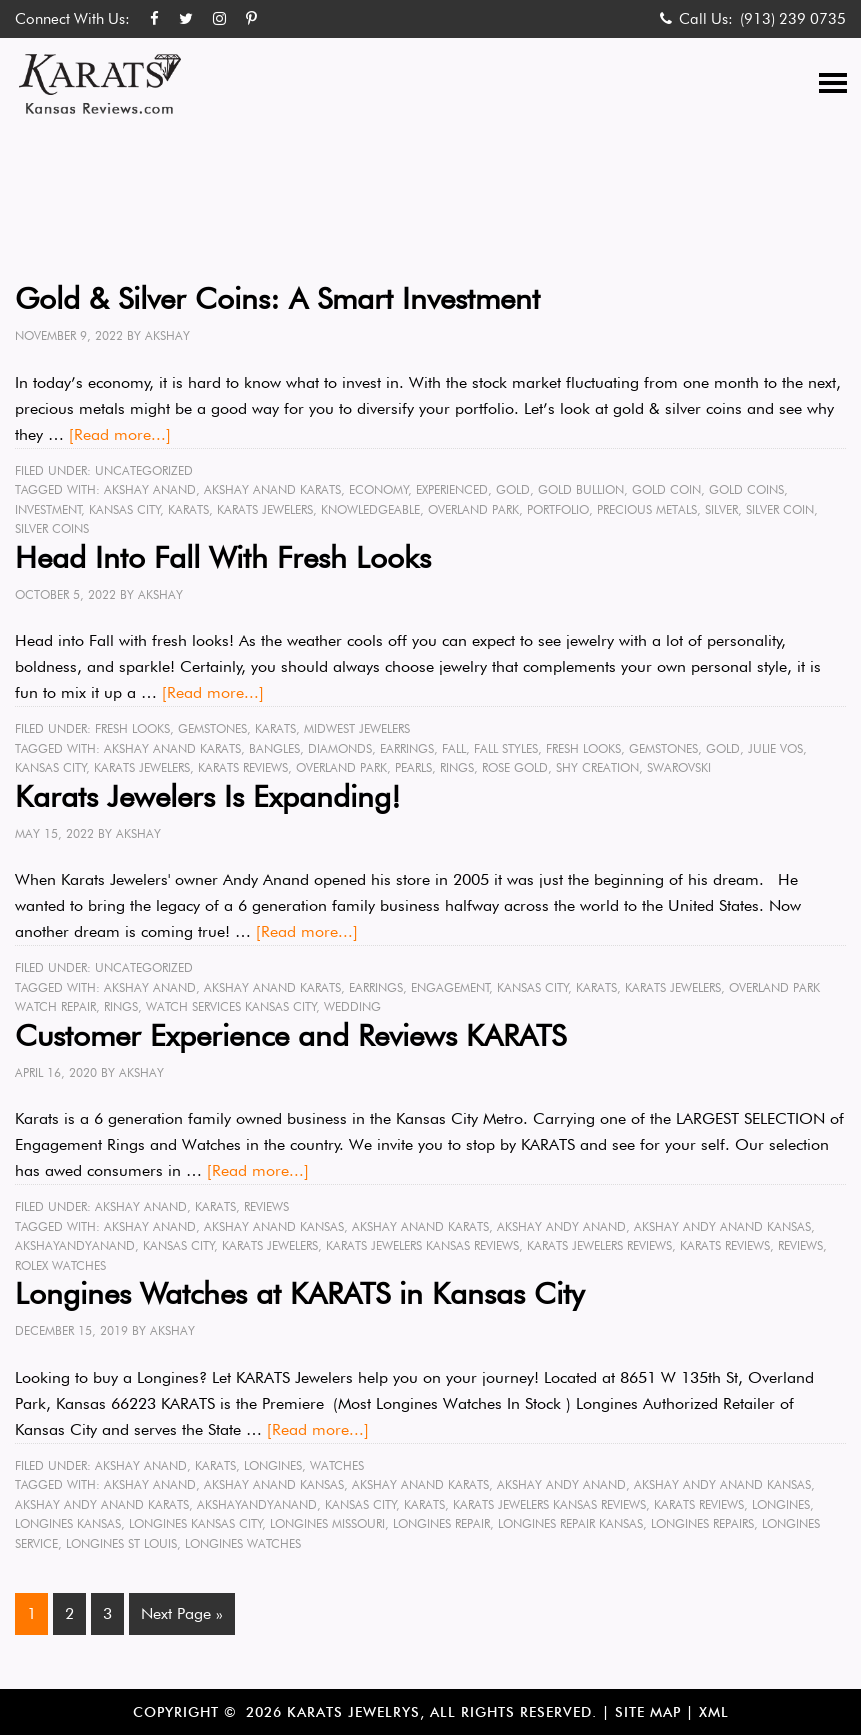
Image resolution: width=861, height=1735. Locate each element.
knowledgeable (370, 509)
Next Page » (182, 1613)
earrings (407, 748)
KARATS (275, 728)
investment (48, 509)
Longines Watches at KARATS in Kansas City (299, 1293)
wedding (352, 1006)
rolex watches (60, 1265)
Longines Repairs (702, 1523)
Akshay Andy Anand (561, 1226)
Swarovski (679, 767)
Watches (337, 1465)
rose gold (515, 767)
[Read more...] (120, 434)
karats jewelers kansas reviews (422, 1245)
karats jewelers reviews (599, 1245)
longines (781, 1504)
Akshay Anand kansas (274, 1226)
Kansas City (125, 509)
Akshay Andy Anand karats (102, 1504)
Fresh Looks (132, 728)
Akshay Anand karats (272, 489)
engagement (450, 987)
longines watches (243, 1543)
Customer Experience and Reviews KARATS (290, 1035)
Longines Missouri (327, 1523)
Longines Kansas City (196, 1523)
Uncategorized (144, 470)
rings (457, 767)
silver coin (780, 509)
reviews (800, 1245)
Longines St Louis (121, 1543)
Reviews (266, 1206)
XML (714, 1712)
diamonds (340, 748)
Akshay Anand (150, 489)
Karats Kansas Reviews (100, 84)
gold (513, 489)
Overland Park (473, 509)
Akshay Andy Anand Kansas (722, 1226)
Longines (273, 1465)
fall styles (506, 748)
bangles (274, 748)
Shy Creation (597, 767)
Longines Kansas (68, 1523)
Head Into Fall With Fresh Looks (223, 557)
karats (188, 509)
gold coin (666, 489)
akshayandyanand (75, 1245)
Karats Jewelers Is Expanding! (208, 796)
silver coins (52, 528)
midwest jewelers (357, 728)
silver (721, 509)
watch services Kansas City (231, 1006)
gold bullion (581, 489)
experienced (452, 489)
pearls (413, 767)
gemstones (663, 748)
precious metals (647, 509)
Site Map (648, 1712)
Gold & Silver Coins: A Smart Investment (277, 298)
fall (454, 748)
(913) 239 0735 (793, 19)
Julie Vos (775, 748)
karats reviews (243, 767)
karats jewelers (265, 509)
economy (379, 489)
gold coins (746, 489)
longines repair (441, 1523)
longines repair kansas (570, 1523)
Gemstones (212, 728)
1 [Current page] (31, 1613)
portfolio (558, 509)
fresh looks (583, 748)
